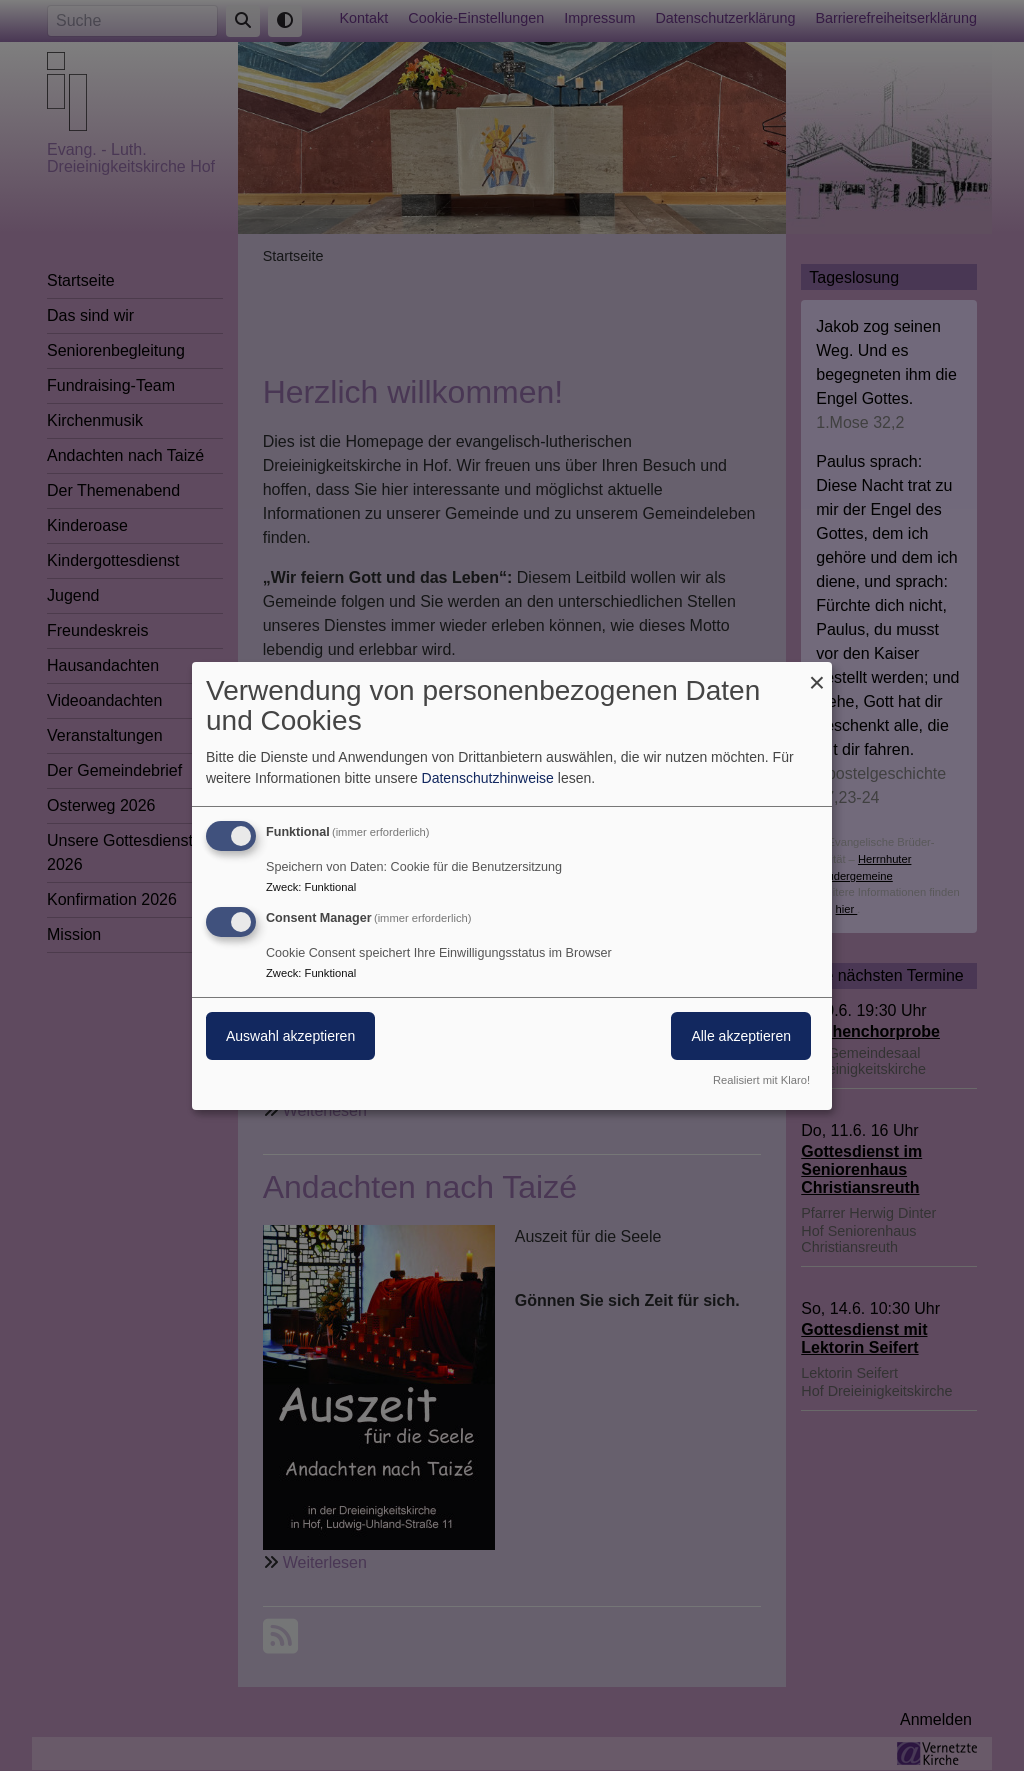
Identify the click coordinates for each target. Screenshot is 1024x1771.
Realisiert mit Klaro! (761, 1080)
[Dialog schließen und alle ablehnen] (817, 673)
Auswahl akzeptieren (290, 1036)
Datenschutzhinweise (488, 778)
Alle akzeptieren (741, 1036)
